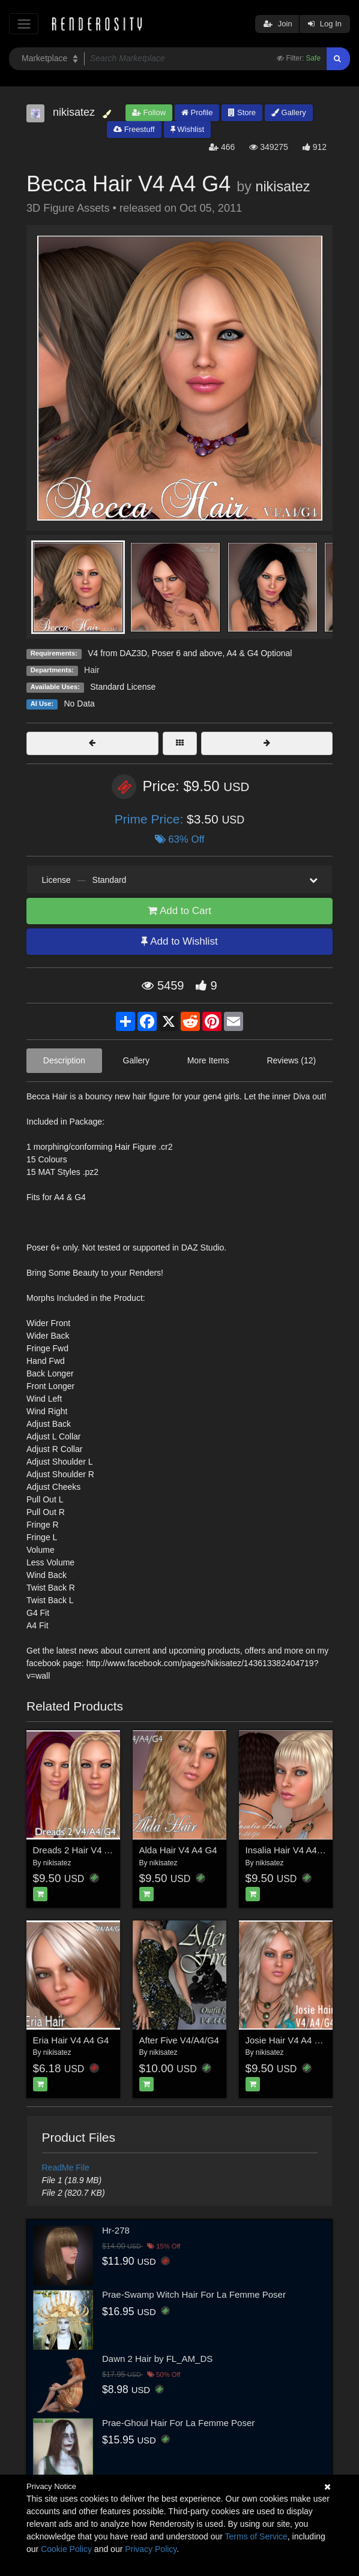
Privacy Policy (150, 2549)
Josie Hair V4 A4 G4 (286, 2040)
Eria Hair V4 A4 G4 (71, 2040)
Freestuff (134, 129)
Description (64, 1060)
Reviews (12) (291, 1060)
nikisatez (282, 186)
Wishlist (187, 129)
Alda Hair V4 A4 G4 (178, 1850)
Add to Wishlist (179, 941)
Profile (197, 112)
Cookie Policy (66, 2549)
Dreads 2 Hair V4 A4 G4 (81, 1850)
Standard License (122, 687)
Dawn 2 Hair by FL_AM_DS (157, 2358)
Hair (92, 670)
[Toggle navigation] (23, 23)
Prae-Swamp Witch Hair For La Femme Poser (194, 2294)
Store (242, 112)
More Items (208, 1060)
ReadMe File (65, 2167)
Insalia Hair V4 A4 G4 (288, 1850)
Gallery (288, 112)
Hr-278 (116, 2230)
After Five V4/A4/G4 (179, 2040)
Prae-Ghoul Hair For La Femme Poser (178, 2423)
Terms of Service (256, 2536)
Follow (149, 112)
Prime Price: (151, 819)
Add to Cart (179, 910)
